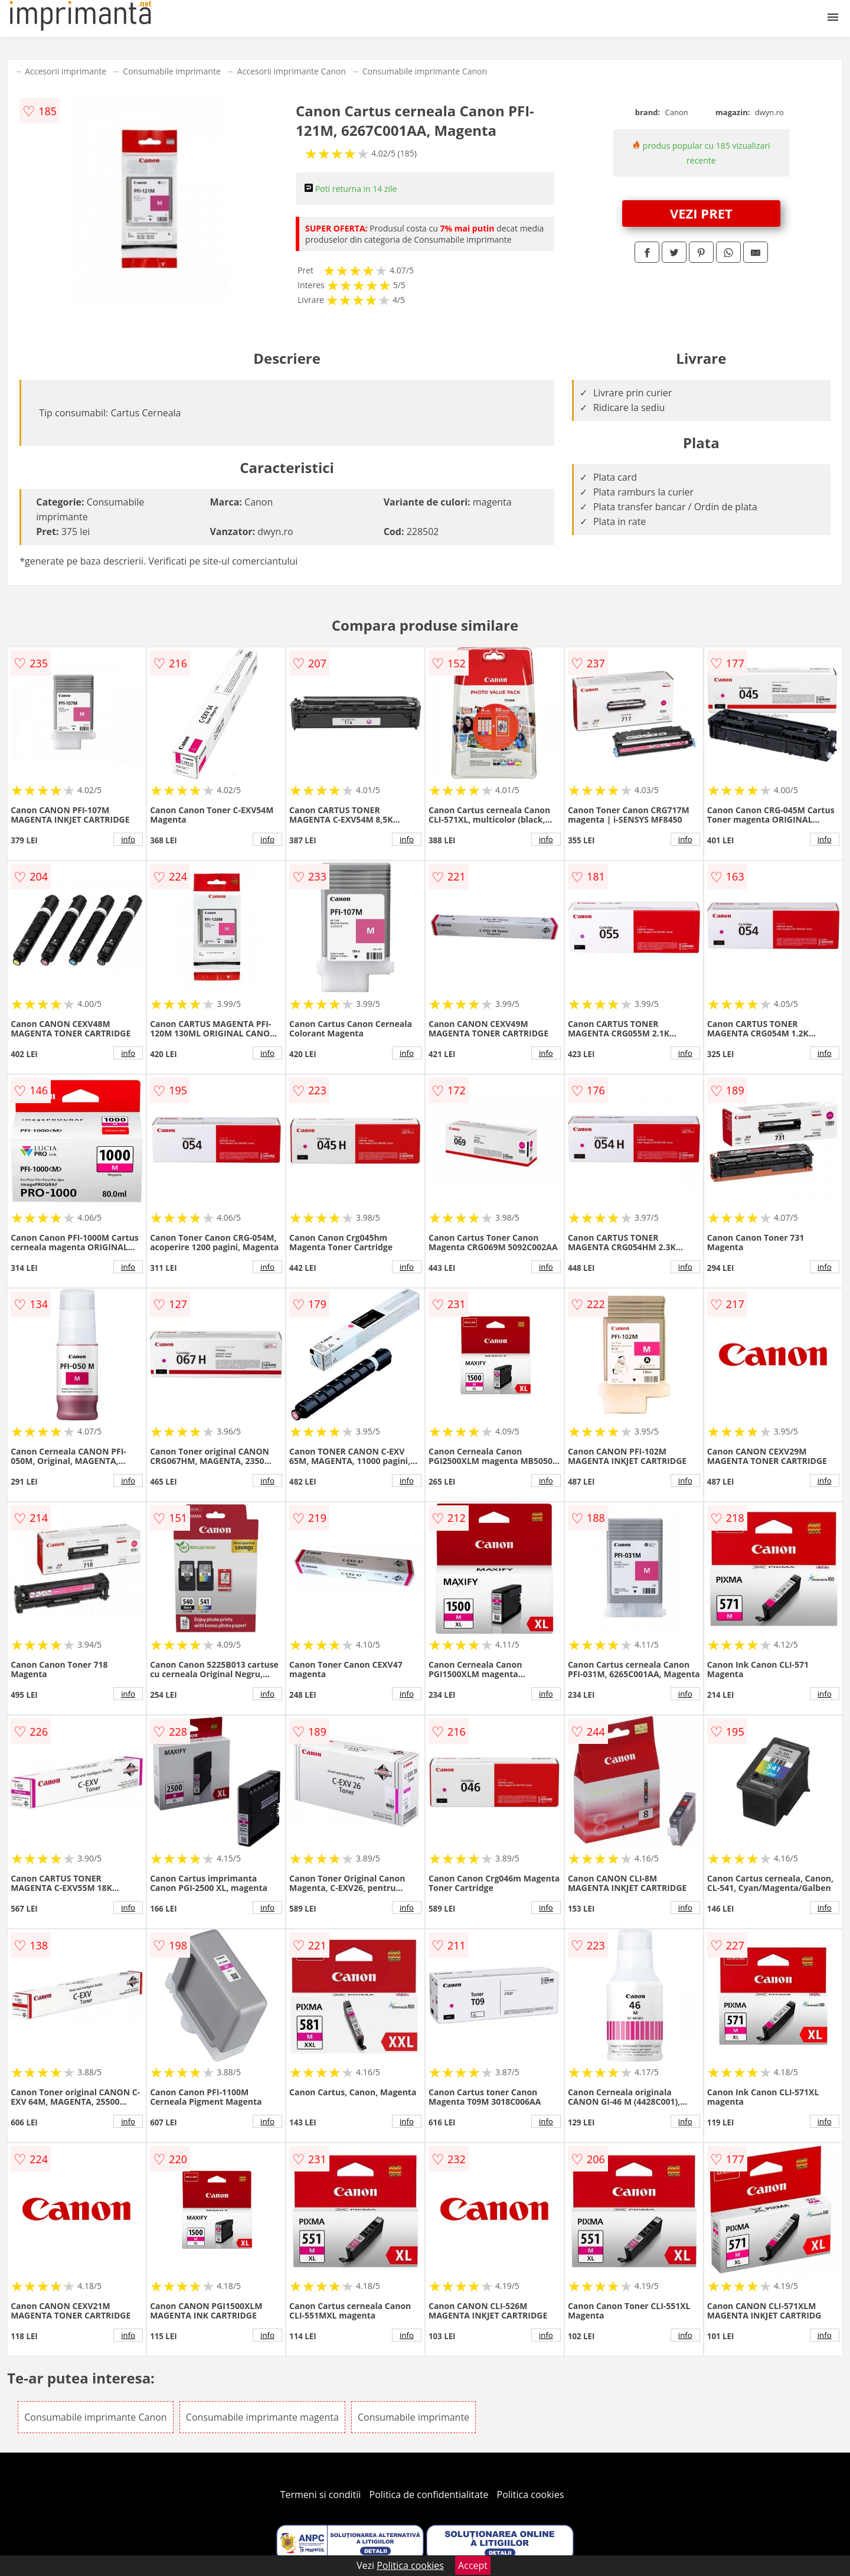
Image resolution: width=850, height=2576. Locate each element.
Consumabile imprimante (171, 71)
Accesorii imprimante (65, 71)
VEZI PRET (701, 213)
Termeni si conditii (320, 2494)
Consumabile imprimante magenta (262, 2417)
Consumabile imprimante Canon (424, 71)
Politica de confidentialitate (429, 2494)
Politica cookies (530, 2494)
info (128, 839)
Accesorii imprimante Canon (291, 71)
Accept (473, 2565)
